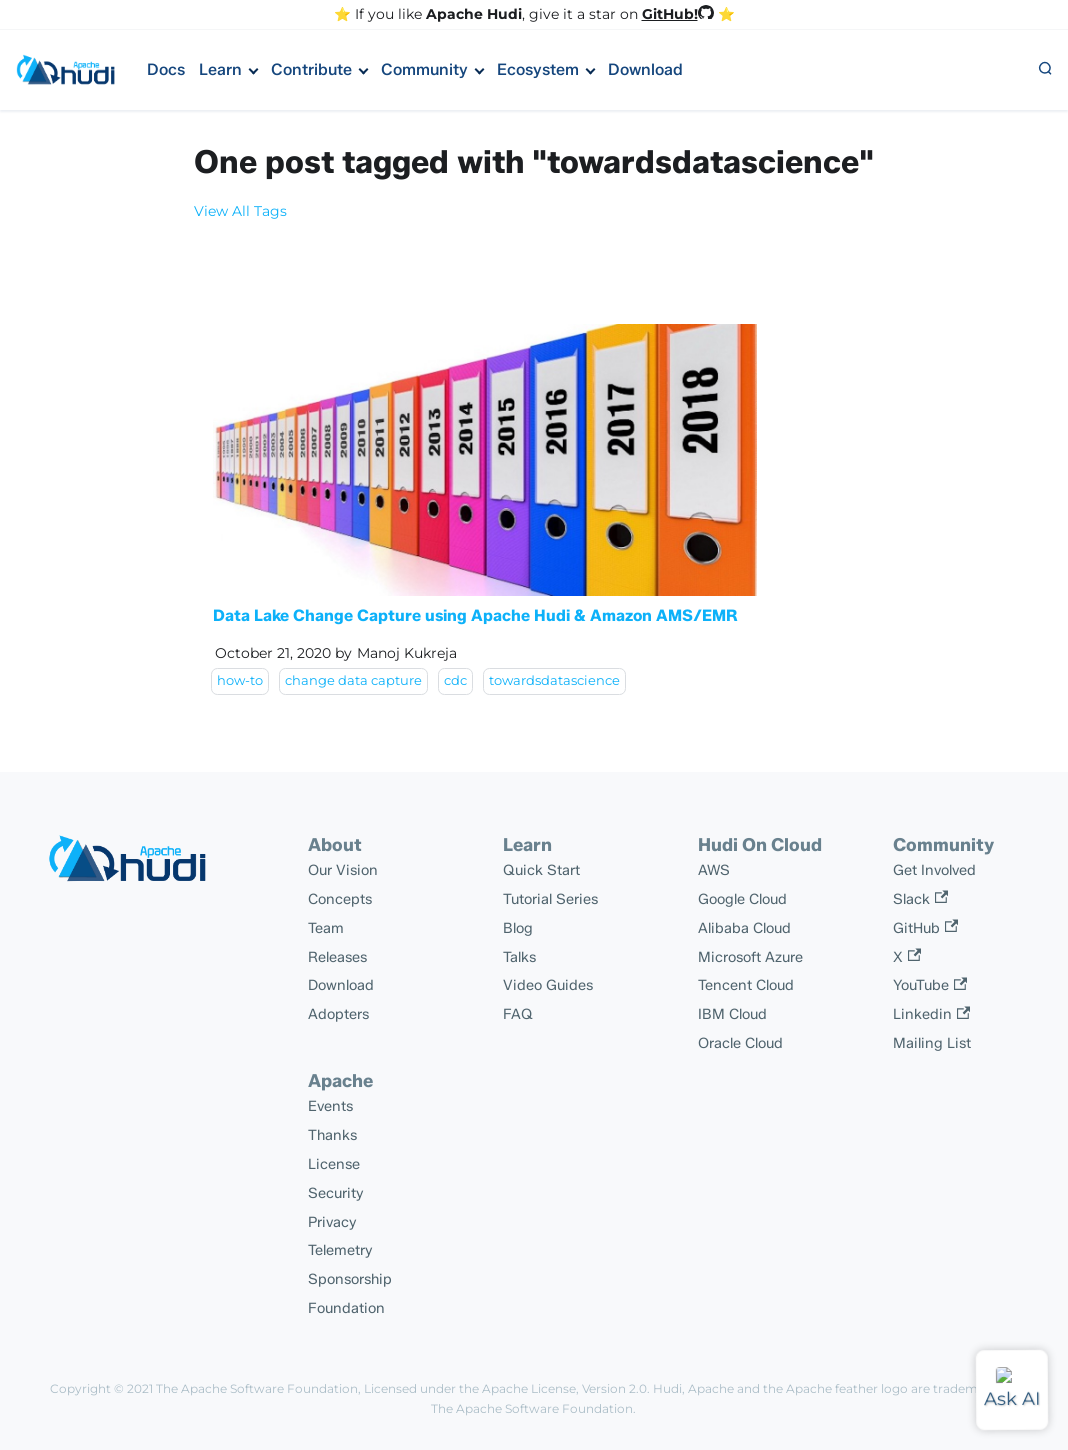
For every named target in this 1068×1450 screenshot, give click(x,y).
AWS (714, 870)
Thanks (332, 1135)
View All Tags (240, 211)
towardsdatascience (554, 680)
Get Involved (934, 870)
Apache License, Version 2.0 (564, 1388)
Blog (518, 928)
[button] (1045, 70)
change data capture (353, 680)
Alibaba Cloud (744, 928)
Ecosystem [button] (538, 69)
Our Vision (343, 870)
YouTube (930, 985)
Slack (920, 899)
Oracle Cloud (740, 1043)
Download (645, 69)
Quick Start (541, 870)
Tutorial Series (550, 899)
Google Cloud (742, 899)
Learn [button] (220, 69)
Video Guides (548, 985)
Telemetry (340, 1250)
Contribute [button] (311, 69)
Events (330, 1106)
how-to (240, 680)
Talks (519, 957)
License (334, 1164)
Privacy (332, 1222)
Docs (166, 69)
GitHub (925, 928)
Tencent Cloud (746, 985)
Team (326, 928)
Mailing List (932, 1043)
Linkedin (931, 1014)
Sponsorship (350, 1279)
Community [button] (424, 69)
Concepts (340, 899)
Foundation (346, 1308)
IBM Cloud (732, 1014)
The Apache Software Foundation (257, 1388)
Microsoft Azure (750, 957)
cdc (455, 680)
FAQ (518, 1014)
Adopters (338, 1014)
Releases (337, 957)
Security (336, 1193)
